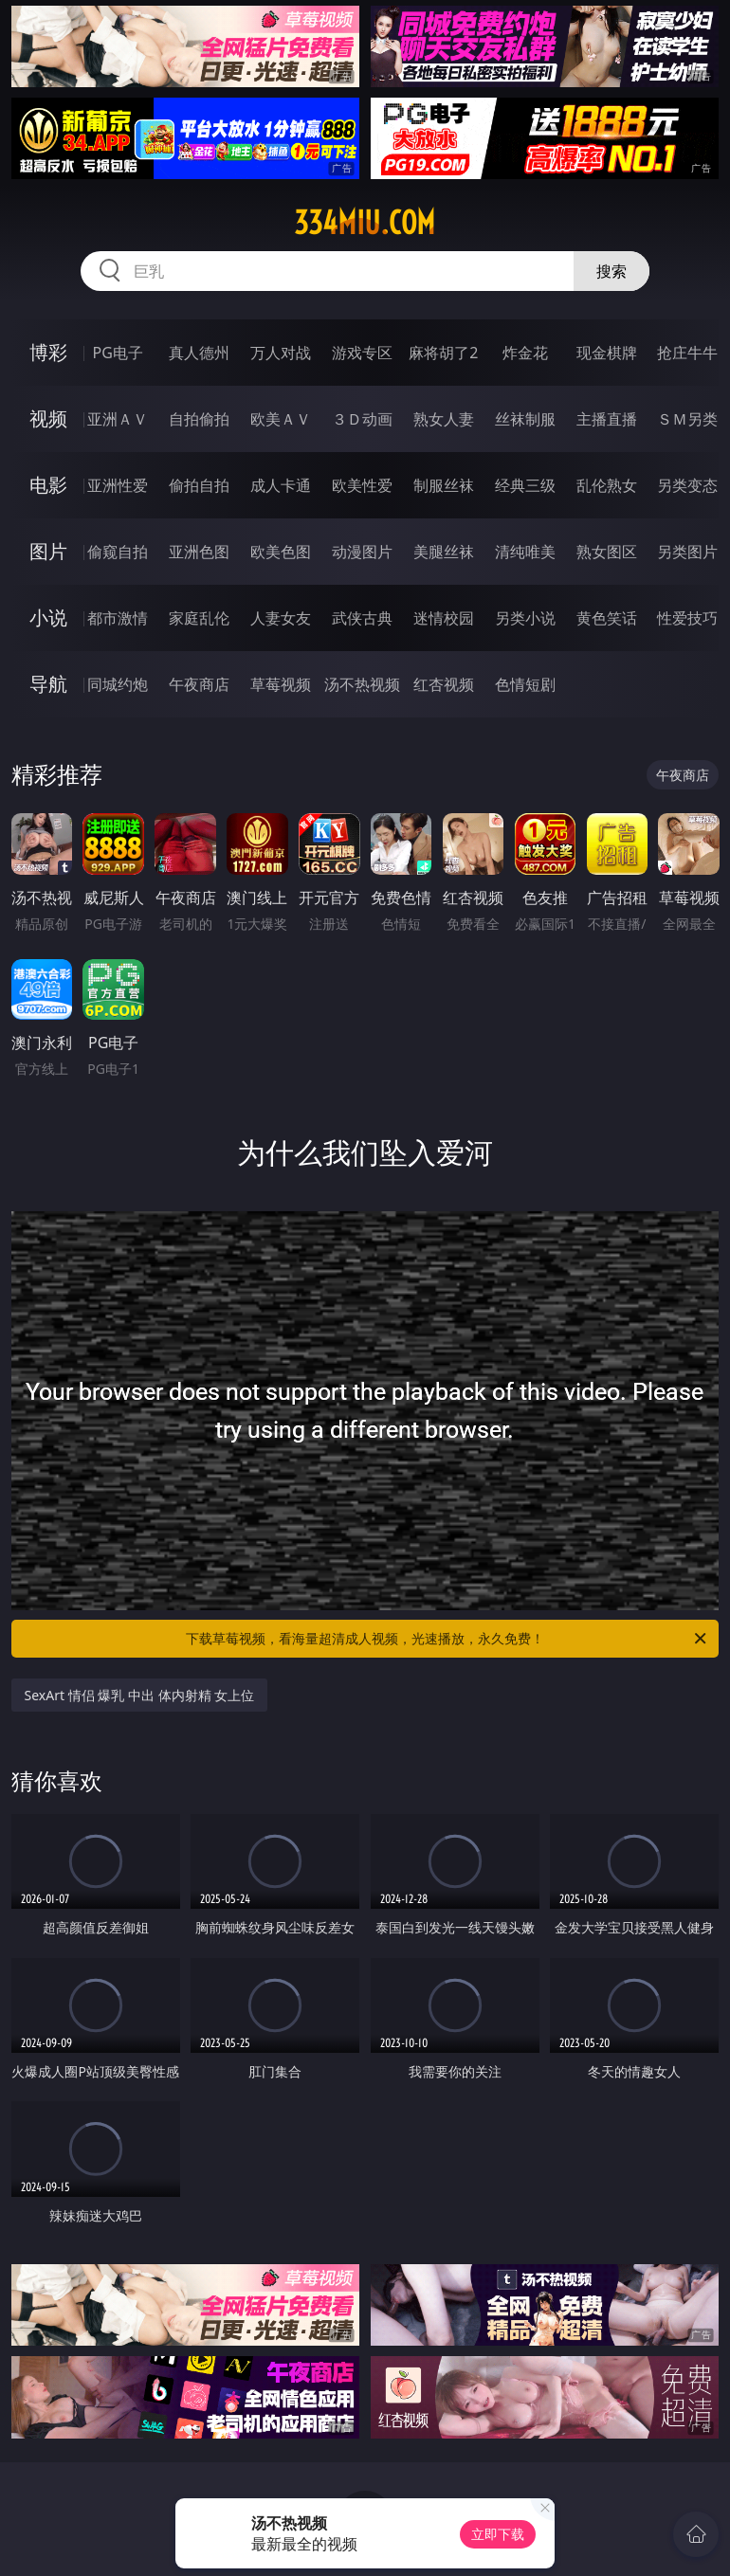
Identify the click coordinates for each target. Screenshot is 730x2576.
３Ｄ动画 (362, 418)
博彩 (48, 352)
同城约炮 (117, 684)
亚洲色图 (199, 551)
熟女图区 (606, 551)
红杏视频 (443, 684)
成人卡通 (280, 485)
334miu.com (364, 223)
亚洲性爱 (117, 485)
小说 (48, 617)
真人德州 (199, 352)
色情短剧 (525, 684)
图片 (48, 551)
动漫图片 (362, 551)
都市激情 (117, 618)
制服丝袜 (443, 485)
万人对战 (280, 352)
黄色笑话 (606, 618)
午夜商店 (199, 684)
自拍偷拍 (199, 418)
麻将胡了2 (443, 352)
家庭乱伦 (199, 618)
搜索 (611, 271)
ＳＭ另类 (687, 418)
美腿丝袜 (443, 551)
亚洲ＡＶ (117, 418)
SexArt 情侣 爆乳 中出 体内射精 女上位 (140, 1695)
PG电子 (118, 352)
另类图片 (687, 551)
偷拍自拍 (199, 485)
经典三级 (525, 485)
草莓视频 (280, 684)
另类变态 (687, 485)
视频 (48, 418)
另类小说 (525, 618)
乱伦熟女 (606, 485)
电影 (48, 485)
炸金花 (525, 352)
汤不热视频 (362, 684)
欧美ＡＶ (280, 418)
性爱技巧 (687, 618)
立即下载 (497, 2534)
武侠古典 (362, 618)
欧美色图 (280, 551)
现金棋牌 (606, 352)
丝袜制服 (525, 418)
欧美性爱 (362, 485)
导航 (48, 684)
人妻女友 (280, 618)
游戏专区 (362, 352)
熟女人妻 (443, 418)
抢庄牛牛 (687, 352)
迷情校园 (443, 618)
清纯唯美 (525, 551)
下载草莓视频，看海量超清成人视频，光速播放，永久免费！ (447, 1638)
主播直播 (606, 418)
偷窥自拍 (117, 551)
